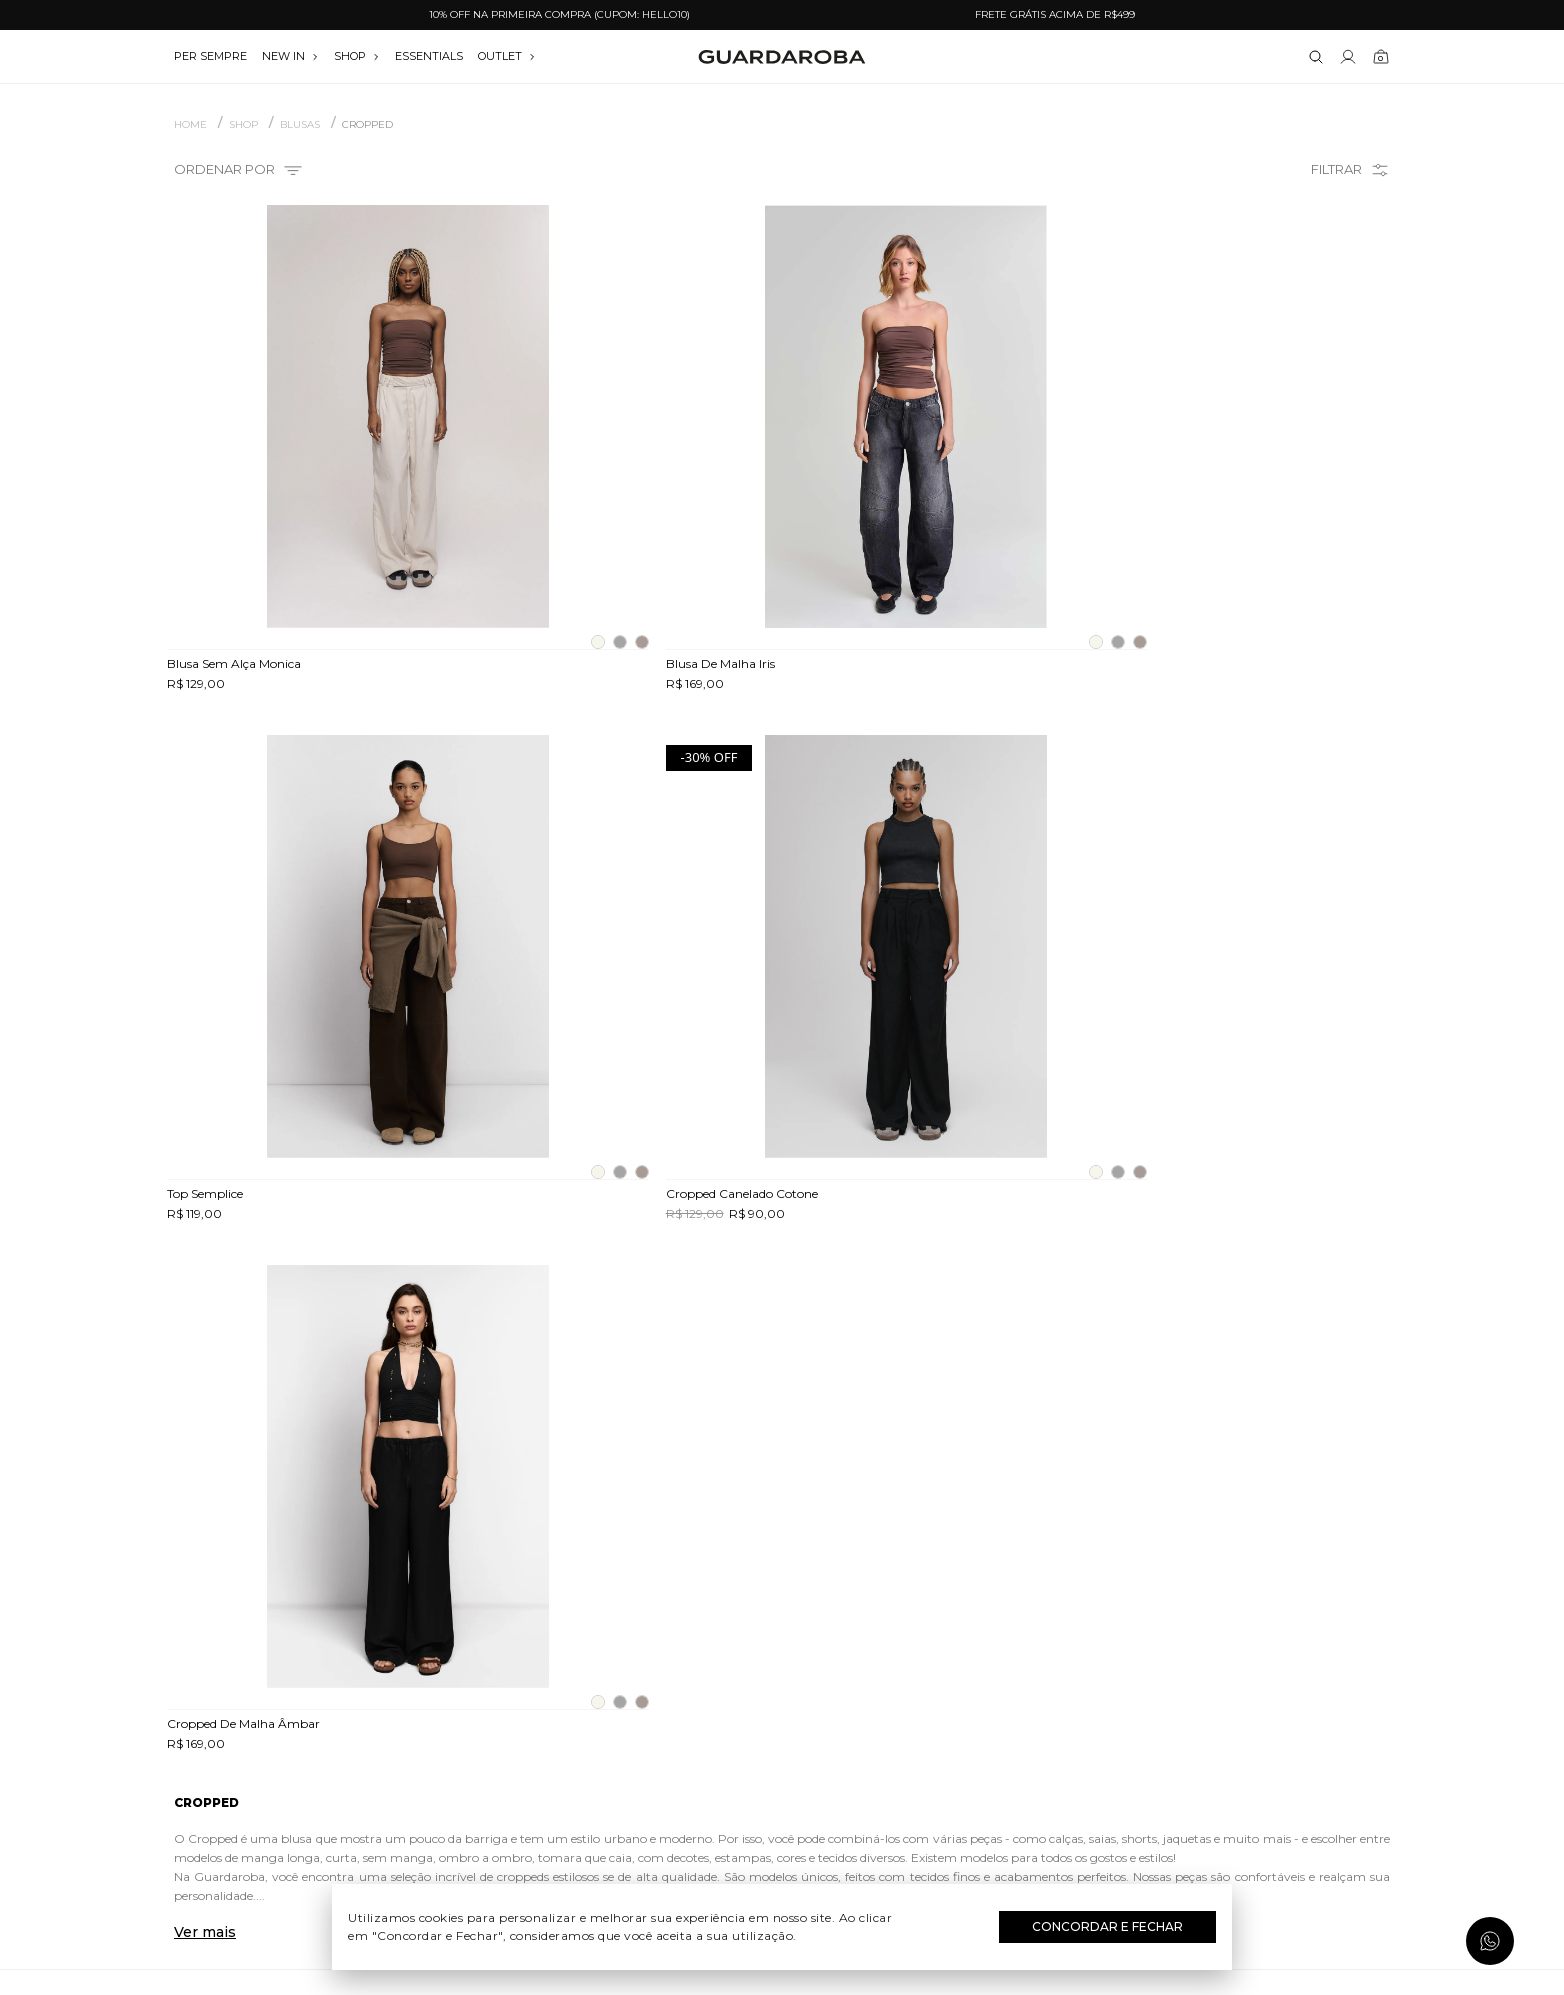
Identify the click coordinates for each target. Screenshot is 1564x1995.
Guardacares (367, 1685)
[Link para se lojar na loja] (1348, 57)
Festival (782, 1656)
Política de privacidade (367, 1772)
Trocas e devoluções (367, 1714)
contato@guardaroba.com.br (1197, 1714)
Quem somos (367, 1656)
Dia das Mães (782, 1714)
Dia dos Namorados (782, 1743)
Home (190, 125)
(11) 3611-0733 (1196, 1656)
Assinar (1339, 1535)
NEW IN (290, 56)
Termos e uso (367, 1743)
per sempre (210, 56)
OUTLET (507, 56)
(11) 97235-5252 (1197, 1685)
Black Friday (782, 1801)
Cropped (367, 125)
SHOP (357, 56)
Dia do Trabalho (782, 1685)
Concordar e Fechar (1107, 1926)
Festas (782, 1772)
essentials (429, 56)
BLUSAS (300, 125)
